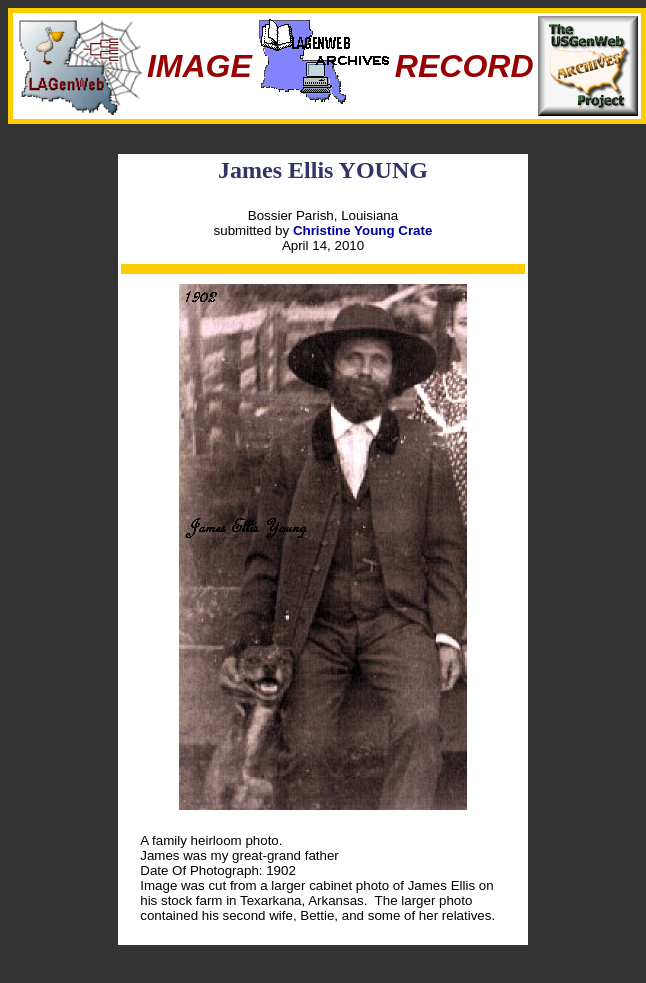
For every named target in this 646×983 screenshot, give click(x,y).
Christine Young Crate (362, 230)
